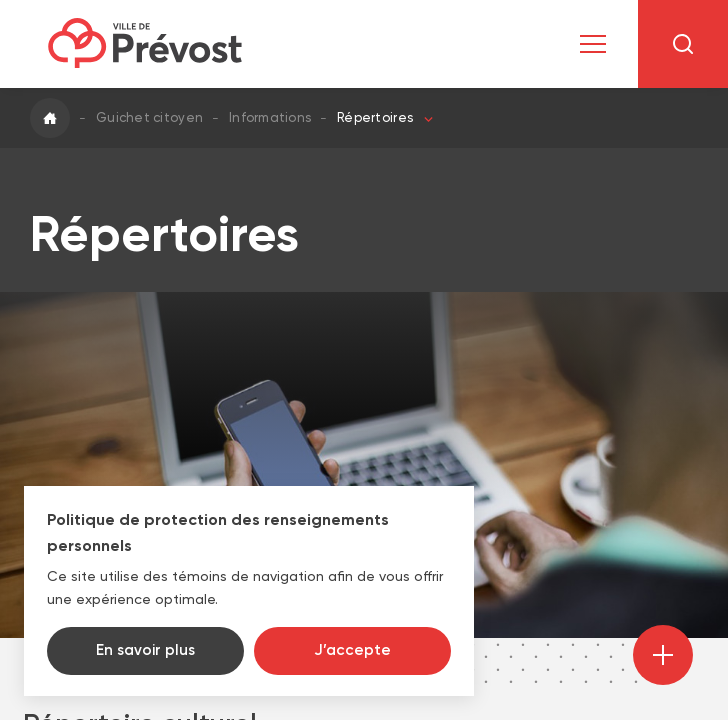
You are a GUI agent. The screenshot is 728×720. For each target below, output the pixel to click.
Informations (270, 117)
